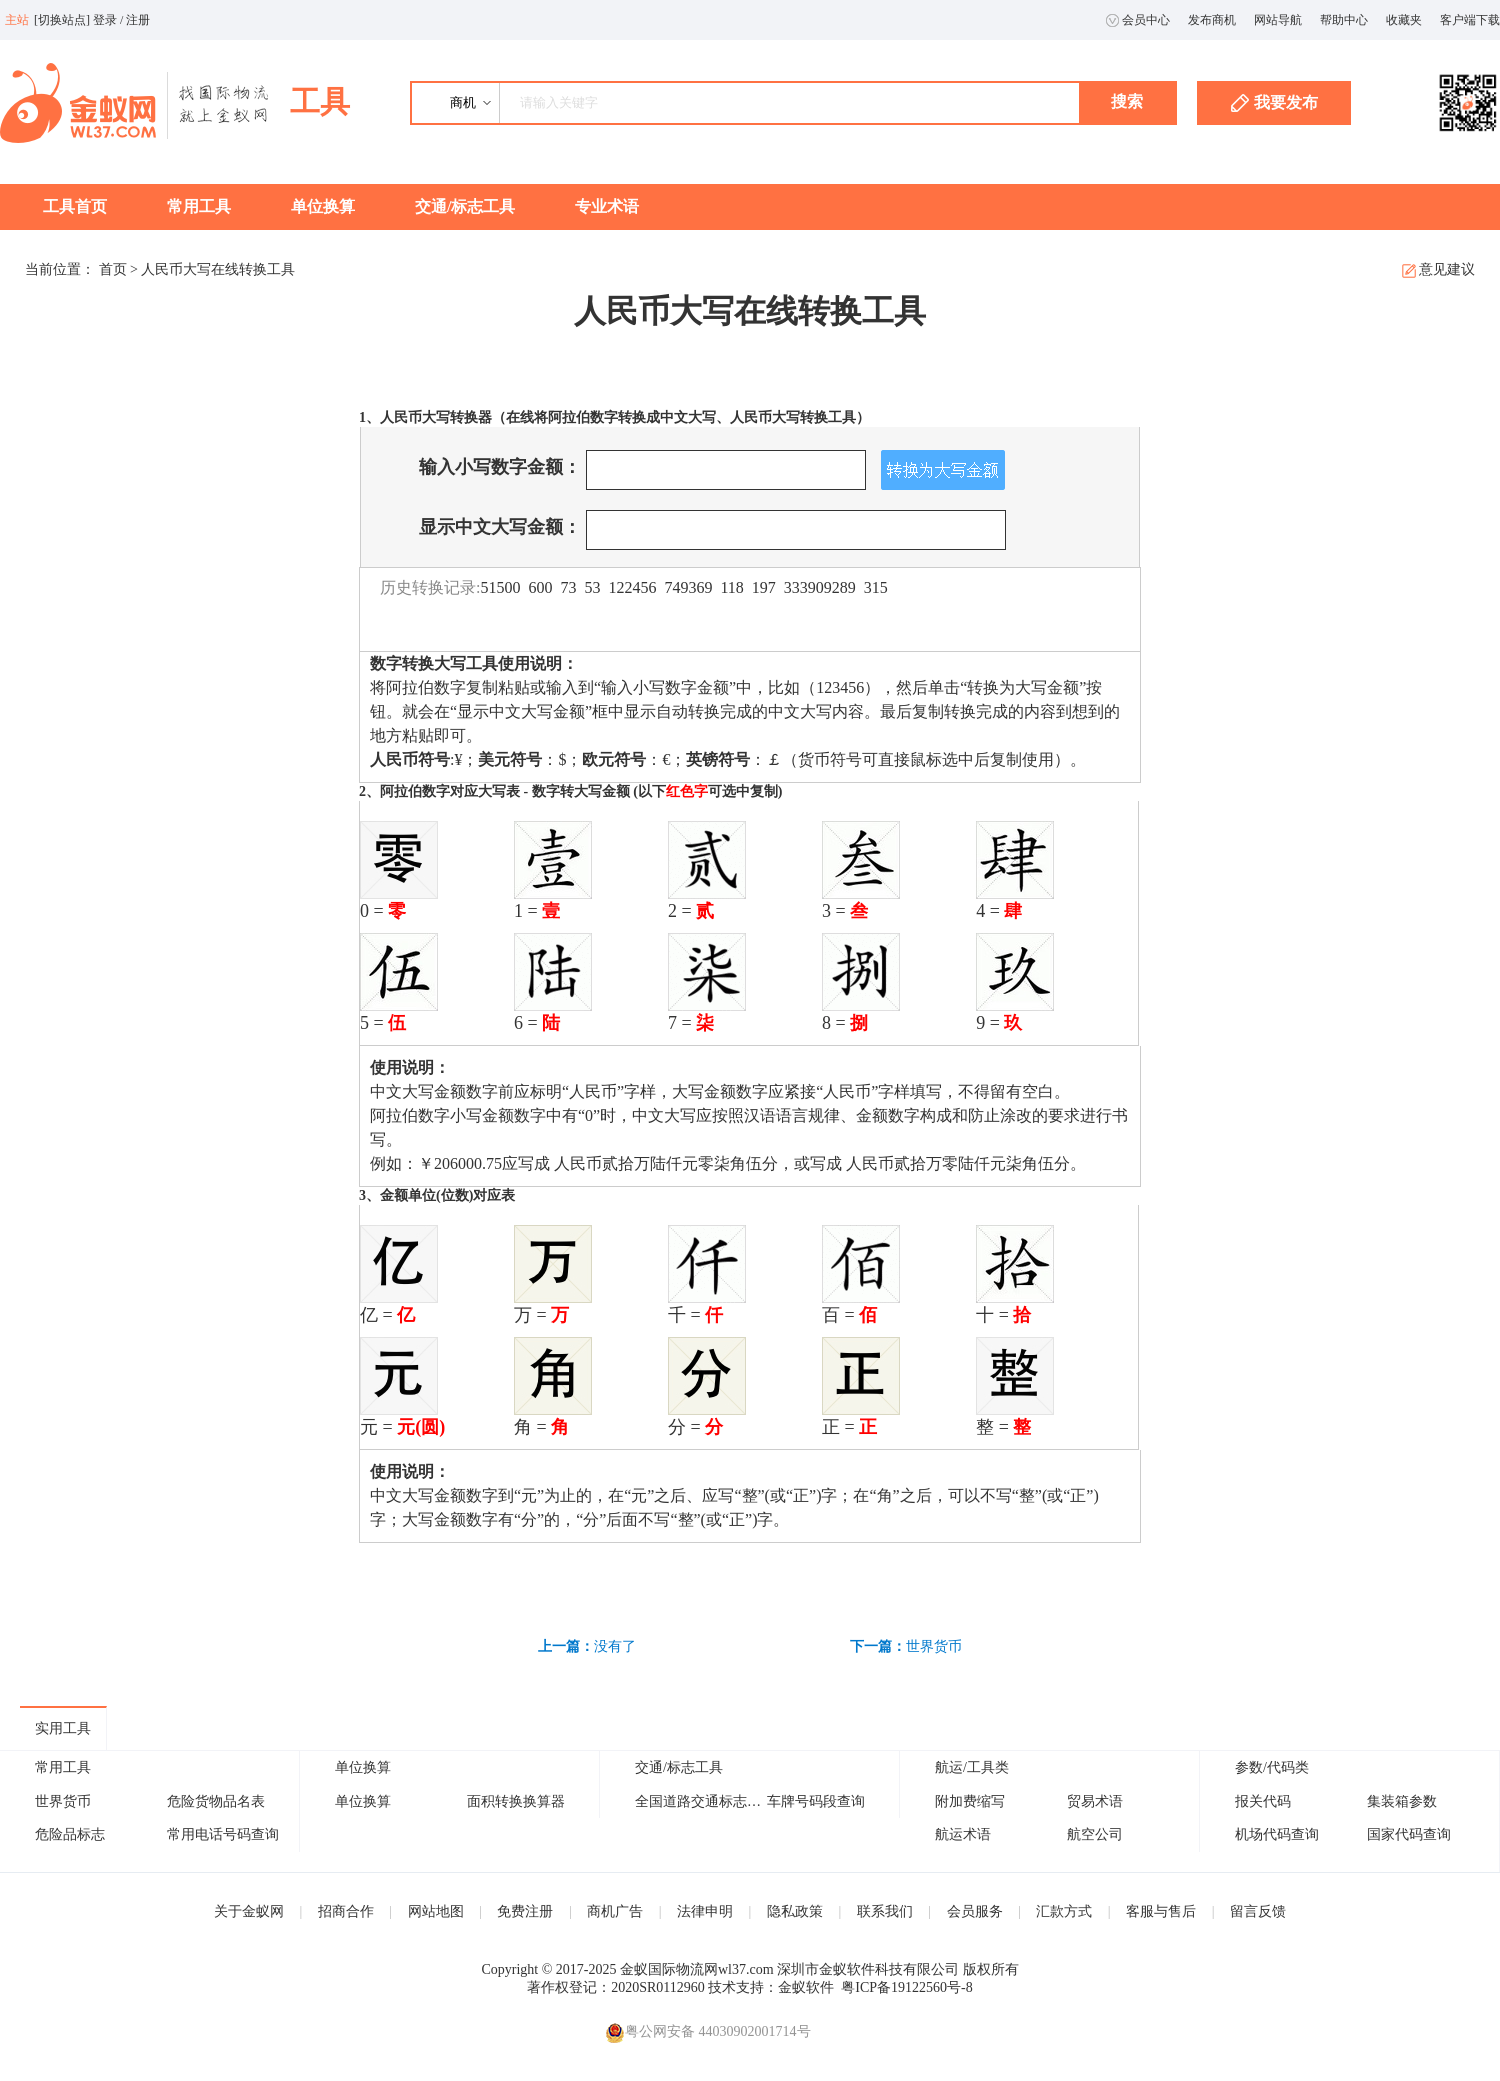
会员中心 (1138, 20)
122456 (632, 587)
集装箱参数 (1402, 1801)
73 (568, 587)
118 (731, 587)
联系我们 (885, 1911)
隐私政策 (795, 1911)
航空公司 (1095, 1834)
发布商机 (1212, 20)
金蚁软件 (806, 1987)
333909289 (820, 587)
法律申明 (705, 1911)
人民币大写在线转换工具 (218, 269)
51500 (500, 587)
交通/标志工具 (465, 206)
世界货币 (934, 1646)
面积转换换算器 (516, 1801)
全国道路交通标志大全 (705, 1801)
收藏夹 (1404, 20)
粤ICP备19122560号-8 (906, 1987)
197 (764, 587)
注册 (138, 20)
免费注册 (525, 1911)
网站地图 (436, 1911)
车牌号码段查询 (816, 1801)
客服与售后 (1161, 1911)
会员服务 (975, 1911)
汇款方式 (1064, 1911)
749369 (688, 587)
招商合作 (346, 1911)
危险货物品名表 (216, 1801)
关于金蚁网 (249, 1911)
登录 (105, 20)
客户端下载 (1470, 20)
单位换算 (323, 206)
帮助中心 (1344, 20)
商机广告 (615, 1911)
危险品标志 (70, 1834)
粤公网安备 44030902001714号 (708, 2032)
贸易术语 (1095, 1801)
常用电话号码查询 (223, 1834)
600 (540, 587)
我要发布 (1274, 103)
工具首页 (75, 206)
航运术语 (963, 1834)
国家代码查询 (1409, 1834)
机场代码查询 (1277, 1834)
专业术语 (607, 206)
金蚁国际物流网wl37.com (697, 1969)
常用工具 (199, 206)
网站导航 (1278, 20)
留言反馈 (1258, 1911)
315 (876, 587)
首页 (113, 269)
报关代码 (1263, 1801)
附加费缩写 (970, 1801)
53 (592, 587)
